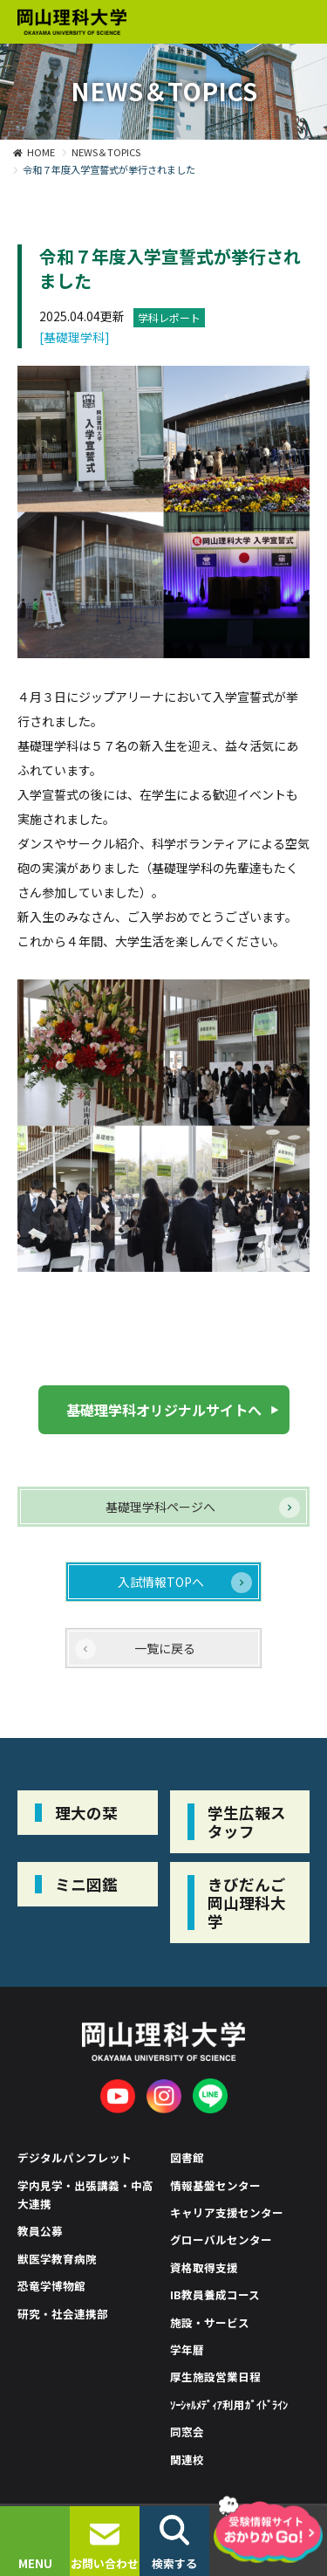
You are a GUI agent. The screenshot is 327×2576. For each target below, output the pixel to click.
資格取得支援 (204, 2267)
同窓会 (187, 2431)
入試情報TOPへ (161, 1581)
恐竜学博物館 (51, 2285)
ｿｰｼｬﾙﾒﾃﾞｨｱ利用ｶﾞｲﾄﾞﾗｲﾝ (229, 2404)
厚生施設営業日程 (215, 2376)
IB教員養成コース (215, 2294)
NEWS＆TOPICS (106, 152)
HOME (41, 152)
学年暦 (187, 2349)
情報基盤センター (215, 2185)
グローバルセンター (221, 2239)
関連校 (187, 2459)
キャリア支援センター (226, 2212)
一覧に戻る (164, 1648)
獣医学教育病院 (57, 2258)
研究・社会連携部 (62, 2313)
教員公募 (40, 2230)
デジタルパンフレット (74, 2157)
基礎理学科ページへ (160, 1506)
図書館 (187, 2157)
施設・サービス (209, 2322)
